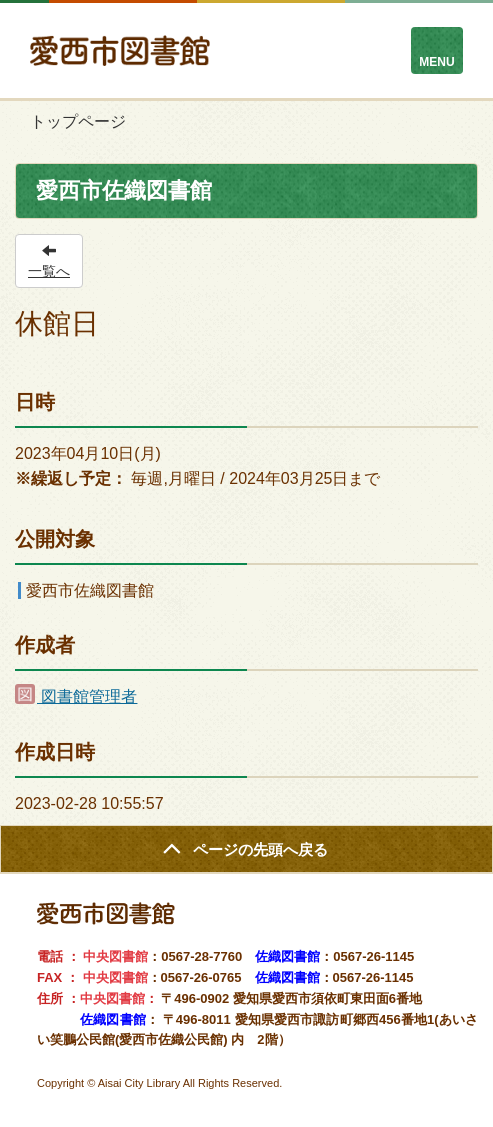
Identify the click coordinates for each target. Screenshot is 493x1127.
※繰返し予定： (71, 478)
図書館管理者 (76, 696)
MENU (436, 62)
